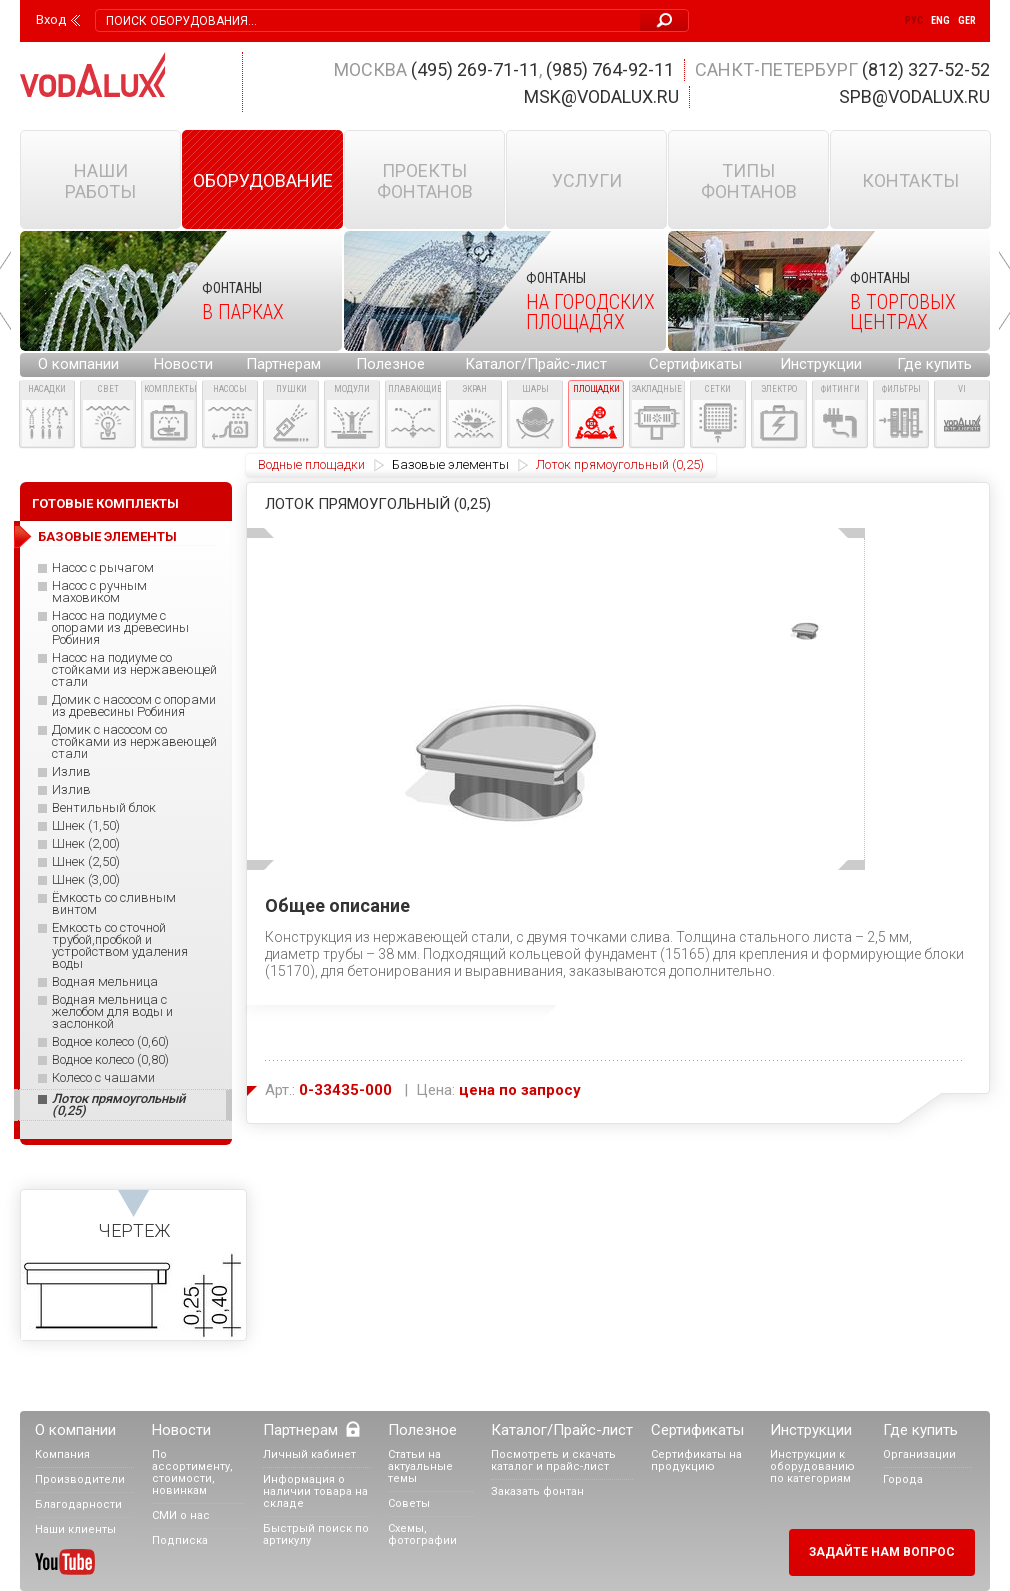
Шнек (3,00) (86, 880)
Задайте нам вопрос (882, 1552)
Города (903, 1479)
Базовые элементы (450, 464)
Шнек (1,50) (86, 826)
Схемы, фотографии (422, 1534)
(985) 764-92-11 (610, 69)
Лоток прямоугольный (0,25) (118, 1105)
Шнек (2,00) (86, 844)
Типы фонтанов (749, 181)
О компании (78, 364)
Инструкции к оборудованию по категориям (812, 1466)
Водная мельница (105, 982)
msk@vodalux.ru (601, 96)
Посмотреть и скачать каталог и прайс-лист (553, 1460)
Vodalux (93, 74)
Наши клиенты (75, 1529)
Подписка (180, 1540)
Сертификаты (695, 364)
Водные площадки (311, 464)
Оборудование (263, 180)
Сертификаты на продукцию (696, 1460)
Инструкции (821, 364)
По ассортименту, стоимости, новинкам (192, 1472)
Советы (409, 1503)
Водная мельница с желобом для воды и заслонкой (112, 1012)
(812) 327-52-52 (926, 69)
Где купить (934, 364)
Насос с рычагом (103, 568)
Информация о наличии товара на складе (315, 1491)
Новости (183, 364)
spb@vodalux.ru (914, 96)
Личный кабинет (309, 1454)
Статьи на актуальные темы (420, 1466)
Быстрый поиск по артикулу (316, 1534)
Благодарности (78, 1504)
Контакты (910, 180)
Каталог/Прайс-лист (536, 364)
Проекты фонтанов (425, 181)
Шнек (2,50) (86, 862)
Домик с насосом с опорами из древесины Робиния (134, 706)
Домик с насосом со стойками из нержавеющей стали (134, 742)
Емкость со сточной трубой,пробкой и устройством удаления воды (120, 946)
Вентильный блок (104, 808)
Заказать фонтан (537, 1491)
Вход (51, 20)
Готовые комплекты (105, 503)
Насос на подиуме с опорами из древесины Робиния (120, 628)
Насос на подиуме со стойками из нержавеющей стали (134, 670)
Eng (940, 20)
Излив (71, 772)
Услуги (587, 180)
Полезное (390, 364)
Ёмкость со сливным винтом (114, 904)
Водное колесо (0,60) (110, 1042)
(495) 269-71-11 (475, 69)
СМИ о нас (181, 1515)
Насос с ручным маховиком (99, 592)
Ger (967, 20)
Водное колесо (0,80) (110, 1060)
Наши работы (100, 181)
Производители (80, 1479)
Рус (914, 20)
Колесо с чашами (103, 1078)
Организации (919, 1454)
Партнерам (283, 364)
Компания (62, 1454)
